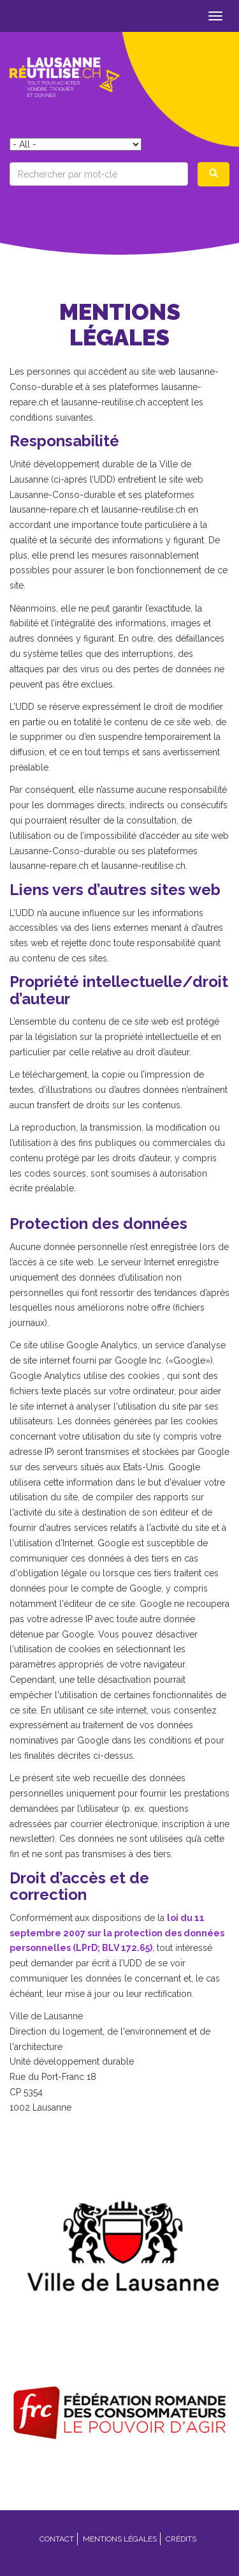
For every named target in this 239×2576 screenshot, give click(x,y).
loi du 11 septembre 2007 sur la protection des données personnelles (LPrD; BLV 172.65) (117, 1933)
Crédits (181, 2539)
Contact (57, 2539)
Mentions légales (120, 2539)
